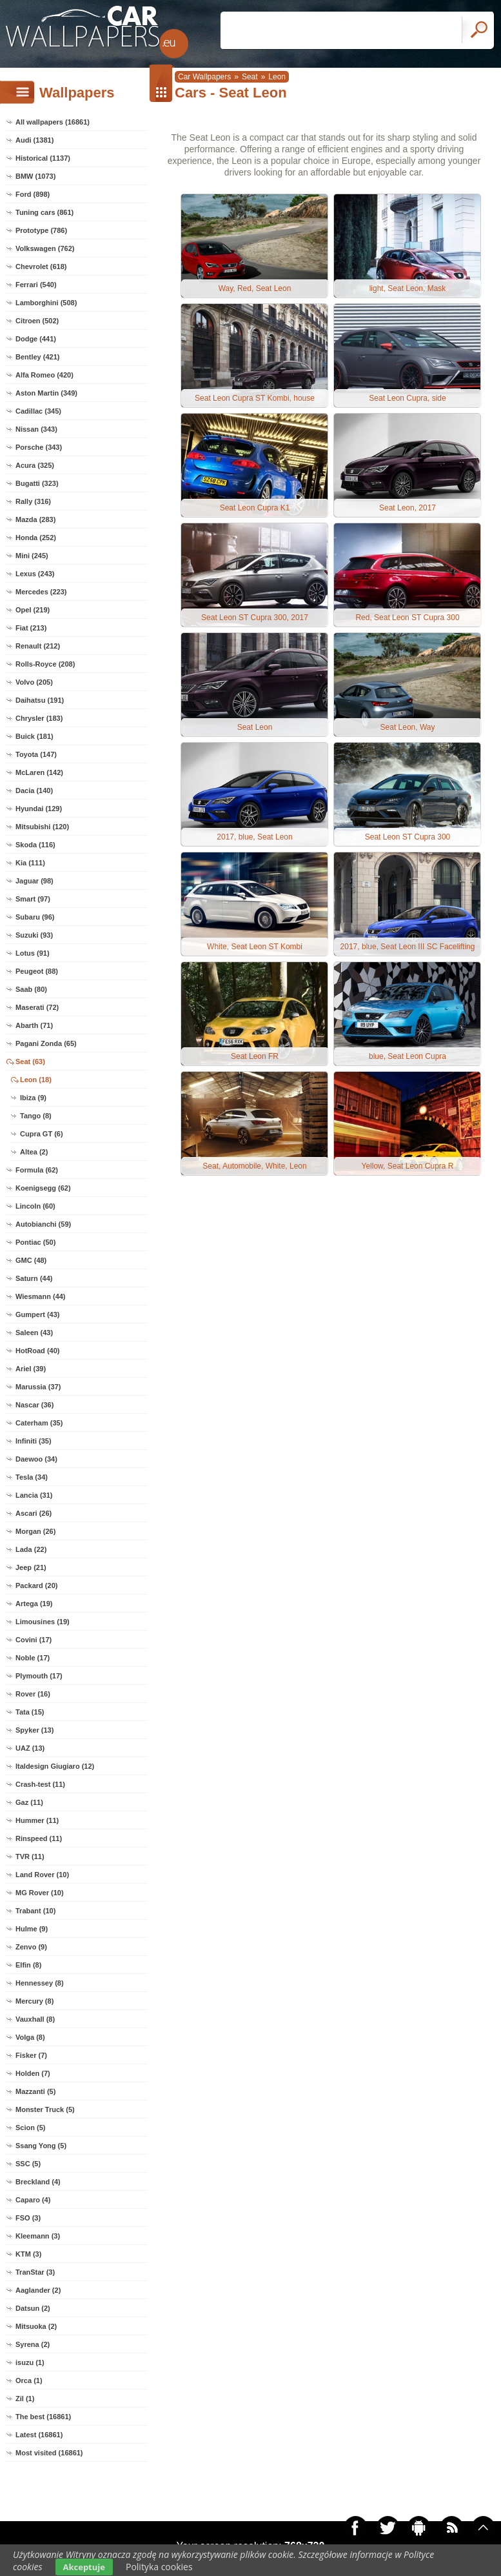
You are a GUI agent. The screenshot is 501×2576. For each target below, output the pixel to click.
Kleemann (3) (37, 2236)
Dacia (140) (34, 790)
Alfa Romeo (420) (44, 375)
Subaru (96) (35, 917)
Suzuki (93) (34, 935)
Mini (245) (31, 555)
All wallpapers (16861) (52, 122)
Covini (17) (33, 1640)
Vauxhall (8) (35, 2019)
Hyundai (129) (38, 808)
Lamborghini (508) (46, 303)
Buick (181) (34, 736)
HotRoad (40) (37, 1350)
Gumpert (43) (37, 1314)
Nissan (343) (36, 429)
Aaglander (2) (38, 2290)
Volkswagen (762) (45, 248)
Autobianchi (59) (43, 1224)
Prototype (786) (41, 230)
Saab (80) (31, 989)
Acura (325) (34, 465)
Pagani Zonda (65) (46, 1043)
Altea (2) (34, 1152)
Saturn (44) (33, 1278)
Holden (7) (32, 2073)
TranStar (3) (35, 2272)
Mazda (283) (35, 519)
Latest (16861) (39, 2435)
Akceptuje (84, 2567)
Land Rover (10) (42, 1874)
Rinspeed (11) (38, 1838)
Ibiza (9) (33, 1098)
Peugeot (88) (36, 971)
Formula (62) (36, 1170)
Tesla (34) (31, 1477)
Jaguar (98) (34, 881)
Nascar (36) (34, 1405)
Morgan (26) (35, 1531)
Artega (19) (33, 1603)
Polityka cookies (159, 2567)
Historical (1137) (42, 158)
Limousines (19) (42, 1621)
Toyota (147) (36, 754)
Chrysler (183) (39, 718)
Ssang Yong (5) (40, 2145)
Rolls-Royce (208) (45, 664)
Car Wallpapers (204, 76)
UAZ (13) (29, 1748)
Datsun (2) (32, 2308)
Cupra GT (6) (41, 1134)
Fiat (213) (30, 628)
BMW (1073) (35, 176)
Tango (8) (36, 1116)
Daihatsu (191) (39, 700)
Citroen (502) (37, 321)
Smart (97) (32, 899)
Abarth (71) (34, 1025)
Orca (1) (29, 2380)
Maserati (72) (37, 1007)
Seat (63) (30, 1061)
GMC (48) (30, 1260)
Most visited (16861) (49, 2453)
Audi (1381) (34, 140)
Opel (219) (32, 610)
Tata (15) (29, 1712)
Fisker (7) (31, 2055)
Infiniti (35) (33, 1441)
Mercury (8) (34, 2001)
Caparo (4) (32, 2200)
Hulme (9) (31, 1929)
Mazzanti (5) (35, 2091)
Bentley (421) (37, 357)
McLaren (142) (39, 772)
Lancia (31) (33, 1495)
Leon (277, 76)
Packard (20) (36, 1585)
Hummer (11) (37, 1820)
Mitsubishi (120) (42, 826)
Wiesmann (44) (40, 1296)
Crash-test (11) (40, 1784)
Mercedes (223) (41, 592)
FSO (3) (28, 2218)
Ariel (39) (30, 1369)
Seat (250, 76)
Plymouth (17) (39, 1676)
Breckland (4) (38, 2182)
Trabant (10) (35, 1911)
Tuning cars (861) (44, 212)
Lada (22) (30, 1549)
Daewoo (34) (36, 1459)
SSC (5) (28, 2164)
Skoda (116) (35, 845)
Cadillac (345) (38, 411)
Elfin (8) (28, 1965)
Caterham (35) (39, 1423)
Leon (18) (36, 1079)
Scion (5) (30, 2127)
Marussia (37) (38, 1387)
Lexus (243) (35, 574)
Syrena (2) (32, 2344)
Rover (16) (32, 1694)
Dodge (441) (35, 339)
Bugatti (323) (37, 483)
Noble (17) (32, 1658)
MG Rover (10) (39, 1893)
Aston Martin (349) (46, 393)
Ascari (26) (33, 1513)
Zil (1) (24, 2398)
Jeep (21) (30, 1567)
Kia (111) (30, 863)
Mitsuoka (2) (36, 2326)
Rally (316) (33, 501)
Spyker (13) (34, 1730)
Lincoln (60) (35, 1206)
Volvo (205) (34, 682)
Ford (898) (32, 194)
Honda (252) (35, 537)
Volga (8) (30, 2037)
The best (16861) (43, 2416)
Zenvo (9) (31, 1947)
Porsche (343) (38, 447)
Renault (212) (37, 646)
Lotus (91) (32, 953)
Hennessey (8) (39, 1983)
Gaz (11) (29, 1802)
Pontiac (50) (35, 1242)
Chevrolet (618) (40, 266)
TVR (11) (29, 1856)
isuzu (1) (29, 2362)
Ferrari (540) (36, 284)
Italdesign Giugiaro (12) (54, 1766)
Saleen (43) (34, 1332)
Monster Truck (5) (45, 2109)
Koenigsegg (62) (43, 1188)
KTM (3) (28, 2254)
